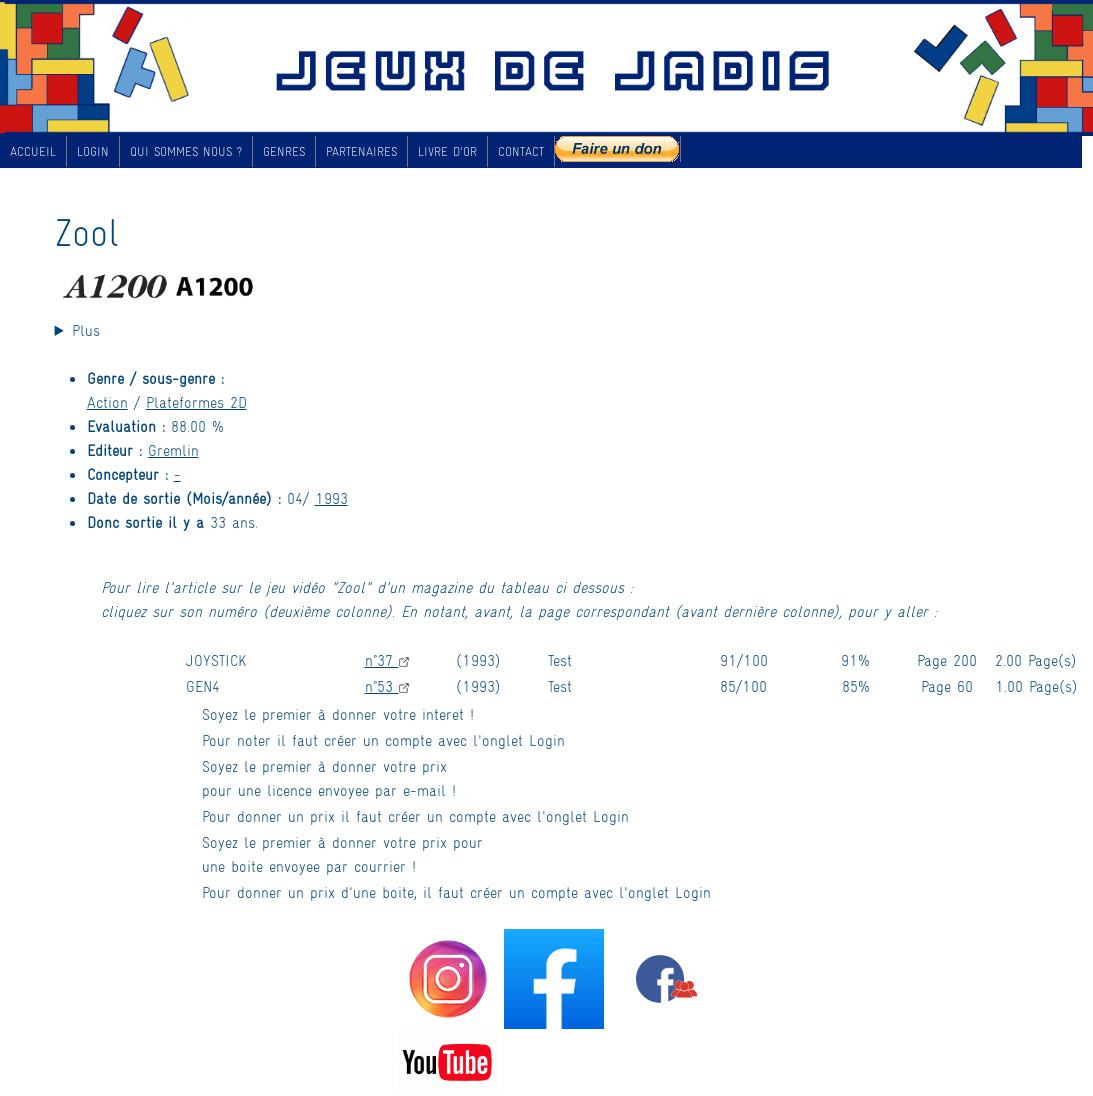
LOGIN (93, 151)
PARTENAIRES (361, 151)
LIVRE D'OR (447, 151)
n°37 (387, 659)
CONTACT (521, 151)
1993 (331, 497)
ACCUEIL (33, 151)
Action (107, 401)
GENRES (284, 151)
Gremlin (173, 449)
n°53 (387, 685)
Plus (86, 329)
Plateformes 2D (196, 401)
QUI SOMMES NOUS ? (186, 151)
